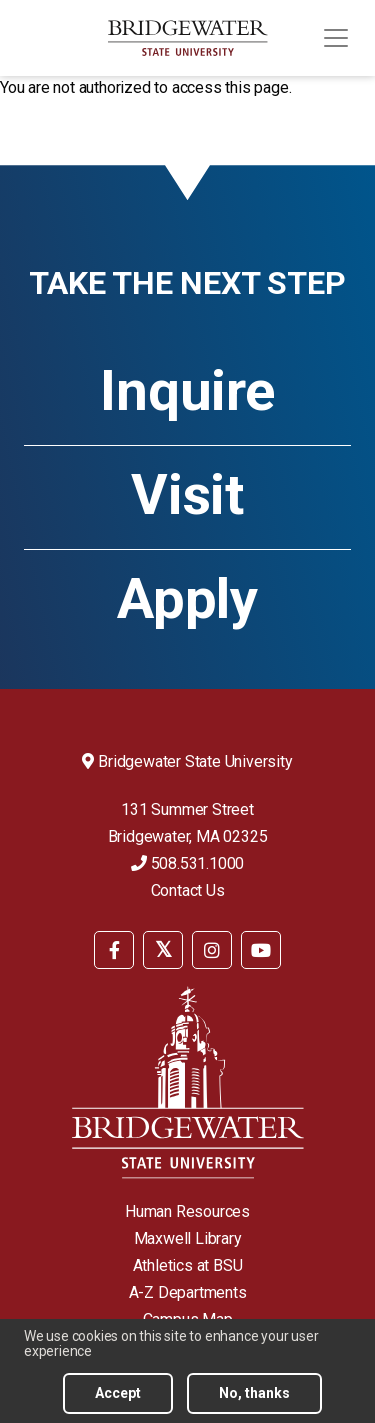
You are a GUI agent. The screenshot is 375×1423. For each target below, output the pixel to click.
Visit (187, 495)
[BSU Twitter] (163, 950)
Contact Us (188, 890)
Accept (118, 1400)
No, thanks (254, 1400)
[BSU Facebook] (114, 950)
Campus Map (188, 1319)
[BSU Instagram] (212, 950)
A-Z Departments (188, 1292)
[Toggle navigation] (336, 38)
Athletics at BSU (188, 1265)
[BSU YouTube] (261, 950)
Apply (187, 599)
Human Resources (187, 1211)
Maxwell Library (188, 1238)
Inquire (187, 391)
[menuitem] (114, 948)
